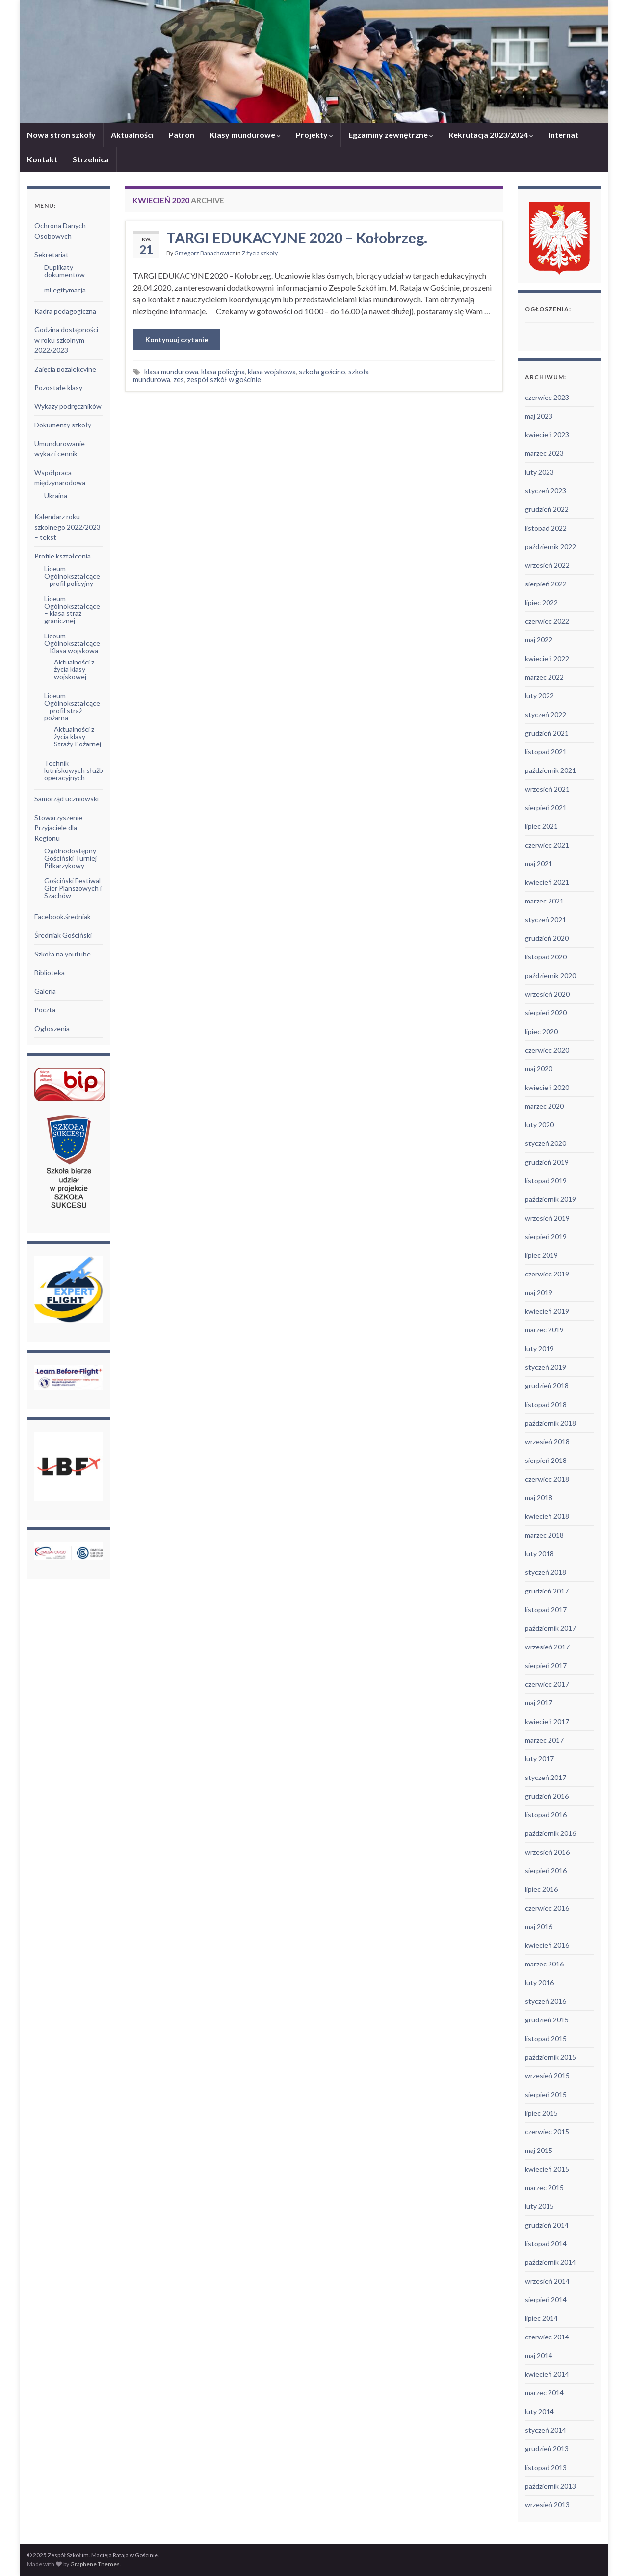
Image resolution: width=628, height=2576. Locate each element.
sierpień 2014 (546, 2299)
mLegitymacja (65, 290)
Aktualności (132, 134)
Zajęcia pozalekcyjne (65, 369)
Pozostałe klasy (58, 387)
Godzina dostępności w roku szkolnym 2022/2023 (66, 339)
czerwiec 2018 (547, 1479)
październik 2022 (550, 546)
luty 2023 (539, 472)
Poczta (44, 1010)
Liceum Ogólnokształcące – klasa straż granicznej (72, 609)
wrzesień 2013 (547, 2504)
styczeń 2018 (545, 1572)
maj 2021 (538, 863)
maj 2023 (538, 416)
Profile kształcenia (62, 556)
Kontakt (42, 159)
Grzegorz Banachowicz (204, 253)
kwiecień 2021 (547, 882)
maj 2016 (538, 1926)
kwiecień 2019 (547, 1311)
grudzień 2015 (547, 2020)
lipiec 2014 (541, 2318)
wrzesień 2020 (547, 994)
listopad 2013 (546, 2467)
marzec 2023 (544, 453)
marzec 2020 (544, 1106)
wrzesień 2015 (547, 2075)
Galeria (45, 991)
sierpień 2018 (546, 1460)
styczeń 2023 (545, 490)
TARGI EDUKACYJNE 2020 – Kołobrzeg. (296, 237)
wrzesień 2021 (547, 789)
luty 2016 (539, 1982)
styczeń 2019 (545, 1367)
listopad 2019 (546, 1180)
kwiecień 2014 (547, 2374)
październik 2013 (550, 2486)
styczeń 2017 (545, 1777)
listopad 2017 (546, 1609)
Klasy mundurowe (245, 134)
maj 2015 (538, 2150)
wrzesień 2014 (547, 2281)
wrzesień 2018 (547, 1441)
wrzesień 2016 (547, 1852)
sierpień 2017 (546, 1665)
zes (178, 379)
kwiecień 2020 (547, 1087)
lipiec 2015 (541, 2113)
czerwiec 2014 (547, 2337)
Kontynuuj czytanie (176, 339)
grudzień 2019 (547, 1162)
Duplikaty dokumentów (64, 271)
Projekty (314, 134)
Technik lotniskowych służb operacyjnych (73, 770)
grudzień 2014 (547, 2225)
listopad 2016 (546, 1814)
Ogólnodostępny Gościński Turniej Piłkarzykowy (70, 858)
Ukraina (55, 495)
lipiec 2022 (541, 602)
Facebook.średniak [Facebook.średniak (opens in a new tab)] (62, 916)
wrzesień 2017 (547, 1647)
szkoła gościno (322, 372)
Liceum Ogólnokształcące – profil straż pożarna (72, 706)
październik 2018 (550, 1423)
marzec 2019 (544, 1330)
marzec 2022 (544, 677)
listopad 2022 (546, 528)
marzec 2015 (544, 2187)
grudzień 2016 (547, 1796)
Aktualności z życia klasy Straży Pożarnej (77, 736)
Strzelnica (91, 159)
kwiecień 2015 (547, 2169)
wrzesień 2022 (547, 565)
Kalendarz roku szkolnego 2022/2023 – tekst (67, 526)
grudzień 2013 (547, 2448)
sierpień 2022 (546, 584)
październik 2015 (550, 2057)
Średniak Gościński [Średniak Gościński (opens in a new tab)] (63, 935)
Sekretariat (51, 254)
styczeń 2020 (545, 1143)
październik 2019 (550, 1199)
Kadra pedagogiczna (65, 311)
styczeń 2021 (545, 919)
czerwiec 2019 (547, 1274)
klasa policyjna (223, 372)
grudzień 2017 (547, 1591)
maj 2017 (538, 1703)
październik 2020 (550, 975)
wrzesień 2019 (547, 1218)
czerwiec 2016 (547, 1908)
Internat (563, 134)
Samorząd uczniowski (66, 799)
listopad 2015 (546, 2038)
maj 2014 (538, 2355)
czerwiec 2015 (547, 2131)
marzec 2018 (544, 1535)
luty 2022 (539, 695)
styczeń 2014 (545, 2430)
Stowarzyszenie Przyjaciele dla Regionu (58, 827)
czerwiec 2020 (547, 1050)
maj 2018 (538, 1497)
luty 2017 (539, 1758)
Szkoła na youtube (62, 954)
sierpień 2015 (546, 2094)
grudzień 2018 (547, 1385)
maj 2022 (538, 640)
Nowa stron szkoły (61, 134)
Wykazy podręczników (68, 406)
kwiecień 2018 (547, 1516)
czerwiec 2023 (547, 397)
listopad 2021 (546, 751)
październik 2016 (550, 1833)
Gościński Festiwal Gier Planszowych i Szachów (73, 888)
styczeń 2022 (545, 714)
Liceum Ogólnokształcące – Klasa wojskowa (72, 643)
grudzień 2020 (547, 938)
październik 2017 (550, 1628)
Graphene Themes (95, 2564)
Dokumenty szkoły (62, 425)
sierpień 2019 (546, 1236)
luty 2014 (539, 2411)
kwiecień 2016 (547, 1945)
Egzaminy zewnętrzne (390, 134)
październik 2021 (550, 770)
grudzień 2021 (547, 733)
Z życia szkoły (260, 253)
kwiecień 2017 (547, 1721)
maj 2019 (538, 1292)
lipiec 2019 (541, 1255)
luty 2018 (539, 1553)
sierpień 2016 (546, 1870)
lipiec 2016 (541, 1889)
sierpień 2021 (546, 807)
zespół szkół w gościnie (224, 379)
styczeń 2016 (545, 2001)
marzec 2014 (544, 2393)
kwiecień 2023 (547, 434)
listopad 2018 (546, 1404)
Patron (181, 134)
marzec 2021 (544, 901)
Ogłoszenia (52, 1028)
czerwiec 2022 (547, 621)
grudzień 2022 (547, 509)
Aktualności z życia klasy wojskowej (74, 669)
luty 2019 (539, 1348)
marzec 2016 (544, 1964)
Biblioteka (49, 972)
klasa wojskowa (272, 372)
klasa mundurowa (171, 372)
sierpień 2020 (546, 1013)
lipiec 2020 (541, 1031)
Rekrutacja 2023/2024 (490, 134)
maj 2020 (538, 1068)
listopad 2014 (546, 2243)
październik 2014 (550, 2262)
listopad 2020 (546, 957)
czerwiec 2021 (547, 845)
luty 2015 (539, 2206)
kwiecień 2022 (547, 658)
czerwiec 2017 (547, 1684)
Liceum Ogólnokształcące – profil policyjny (72, 575)
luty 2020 (539, 1124)
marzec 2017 (544, 1740)
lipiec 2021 (541, 826)
